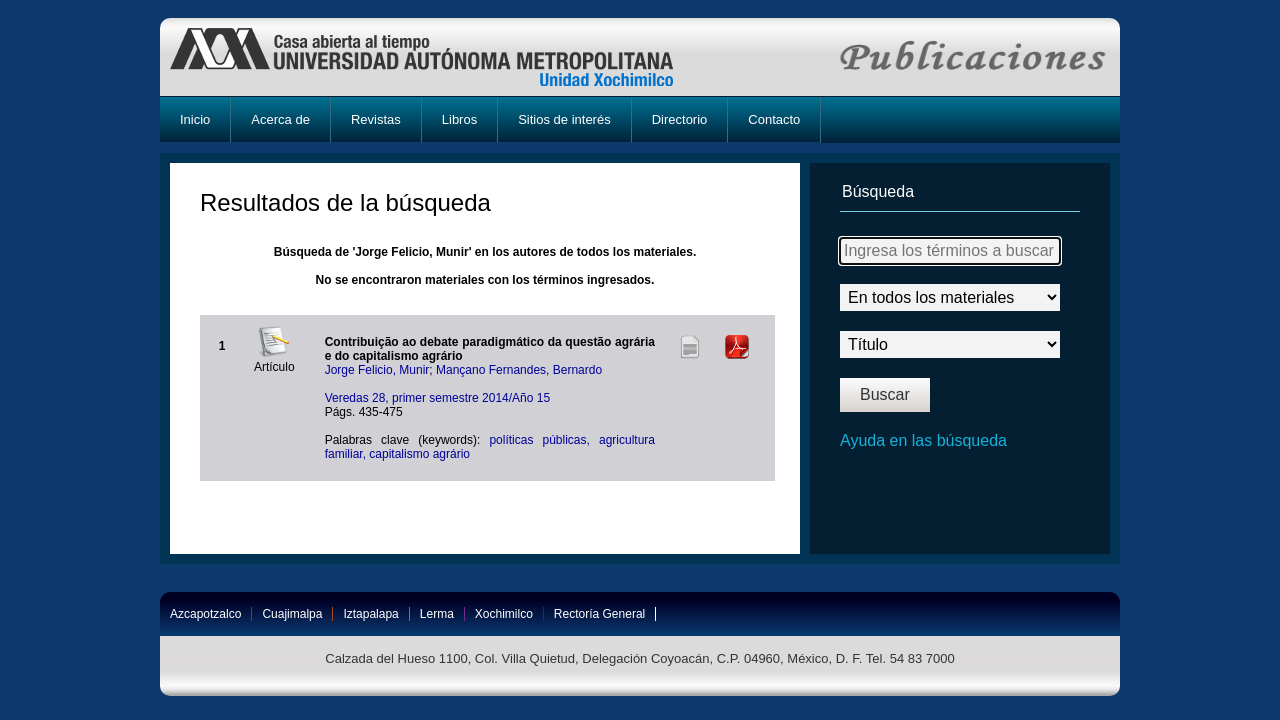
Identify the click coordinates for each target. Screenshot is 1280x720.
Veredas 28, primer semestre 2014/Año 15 (437, 398)
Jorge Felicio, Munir (377, 370)
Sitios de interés (564, 119)
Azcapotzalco (205, 614)
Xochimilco (504, 614)
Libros (459, 119)
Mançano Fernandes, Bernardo (519, 370)
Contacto (774, 119)
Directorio (680, 119)
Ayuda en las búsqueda (923, 440)
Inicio (195, 119)
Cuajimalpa (292, 614)
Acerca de (280, 119)
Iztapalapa (370, 614)
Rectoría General (599, 614)
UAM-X (440, 57)
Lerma (437, 614)
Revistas (376, 119)
